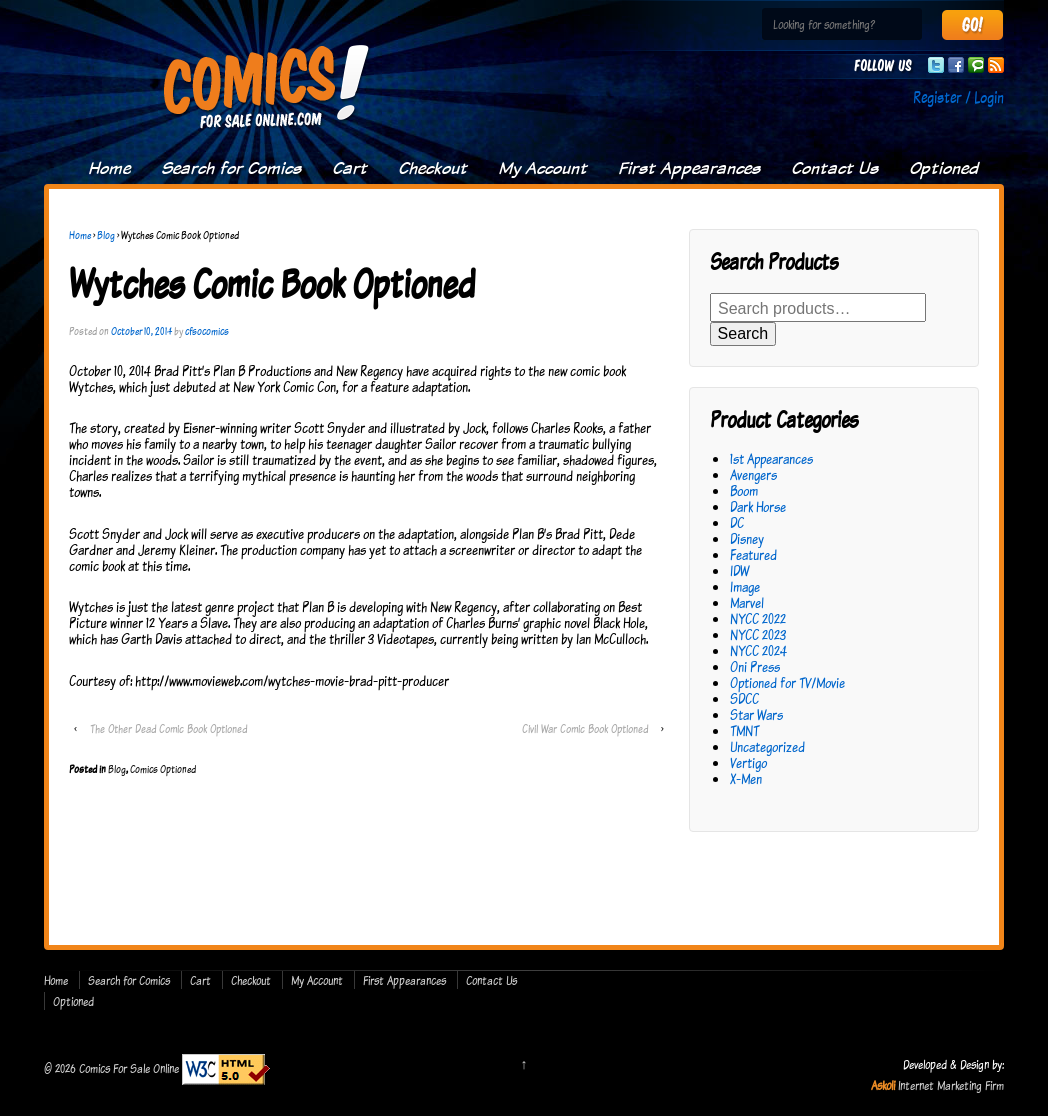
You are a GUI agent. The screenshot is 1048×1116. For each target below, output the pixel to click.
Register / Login (958, 97)
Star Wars (756, 714)
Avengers (753, 474)
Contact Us (834, 168)
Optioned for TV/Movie (787, 682)
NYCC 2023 (758, 634)
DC (737, 522)
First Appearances (689, 168)
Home (109, 168)
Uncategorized (767, 746)
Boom (744, 490)
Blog (106, 235)
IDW (739, 570)
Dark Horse (758, 506)
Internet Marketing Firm (951, 1085)
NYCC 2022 (758, 618)
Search (743, 333)
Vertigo (748, 762)
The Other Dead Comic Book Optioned (168, 728)
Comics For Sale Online (129, 1067)
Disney (747, 538)
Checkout (432, 168)
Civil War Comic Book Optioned (585, 728)
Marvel (747, 602)
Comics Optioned (163, 769)
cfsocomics (207, 331)
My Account (542, 168)
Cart (349, 168)
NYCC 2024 (758, 650)
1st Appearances (771, 458)
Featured (753, 554)
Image (745, 586)
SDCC (744, 698)
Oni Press (755, 666)
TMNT (744, 730)
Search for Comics (231, 168)
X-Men (746, 778)
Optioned (943, 168)
